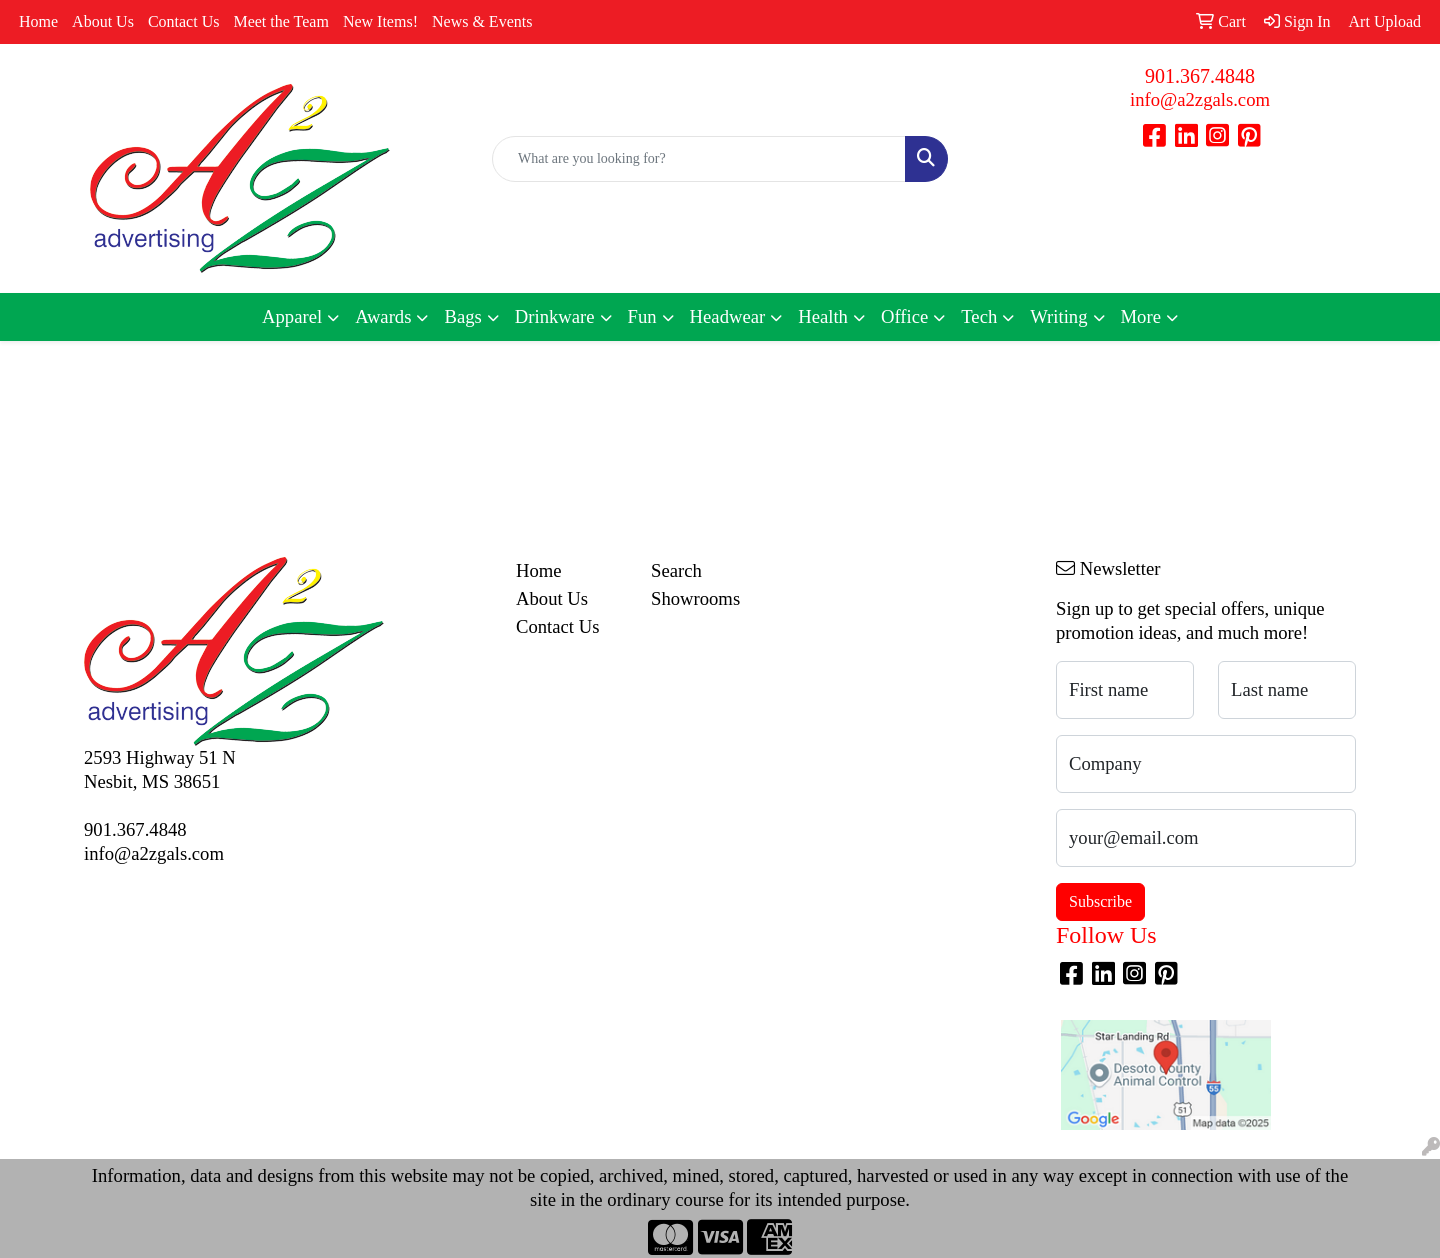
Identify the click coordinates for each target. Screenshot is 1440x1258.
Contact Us (184, 21)
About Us (103, 21)
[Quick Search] (699, 159)
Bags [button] (462, 316)
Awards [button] (383, 316)
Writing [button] (1058, 316)
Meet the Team (280, 21)
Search (676, 570)
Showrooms (695, 598)
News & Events (482, 21)
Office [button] (904, 316)
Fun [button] (642, 316)
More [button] (1141, 316)
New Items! (380, 21)
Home (38, 21)
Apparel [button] (292, 316)
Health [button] (823, 316)
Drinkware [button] (555, 316)
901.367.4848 (1200, 76)
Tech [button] (979, 316)
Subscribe (1100, 901)
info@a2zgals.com (1200, 99)
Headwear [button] (728, 316)
